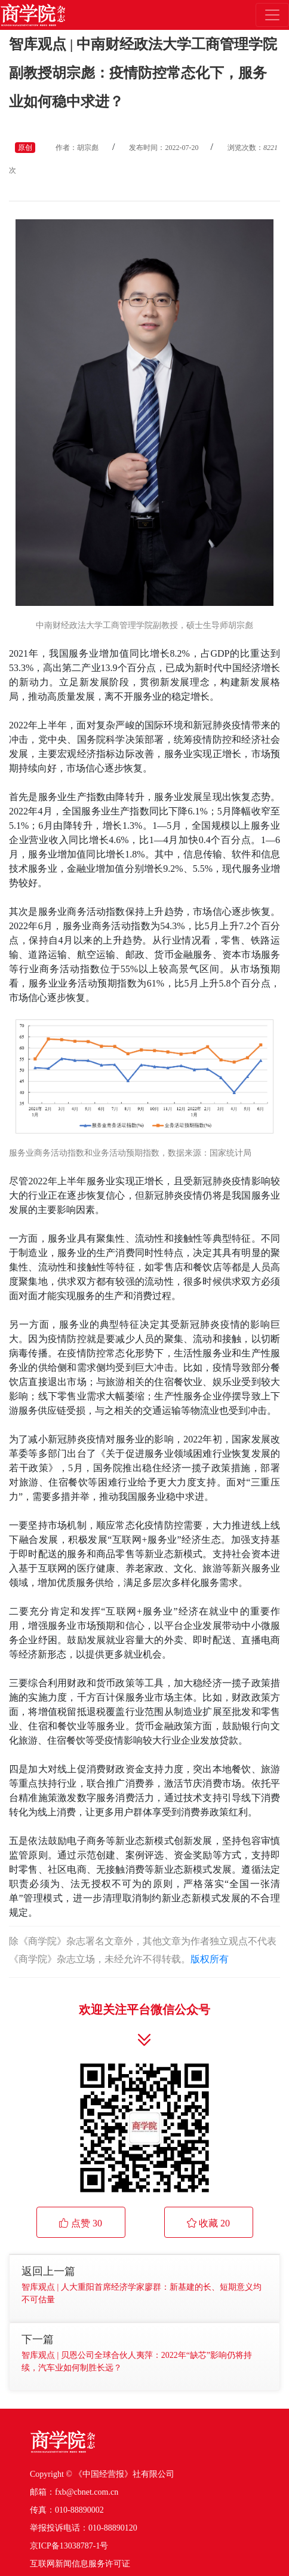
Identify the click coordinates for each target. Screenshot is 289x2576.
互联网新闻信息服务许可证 (80, 2563)
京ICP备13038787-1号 (69, 2545)
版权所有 (209, 1959)
